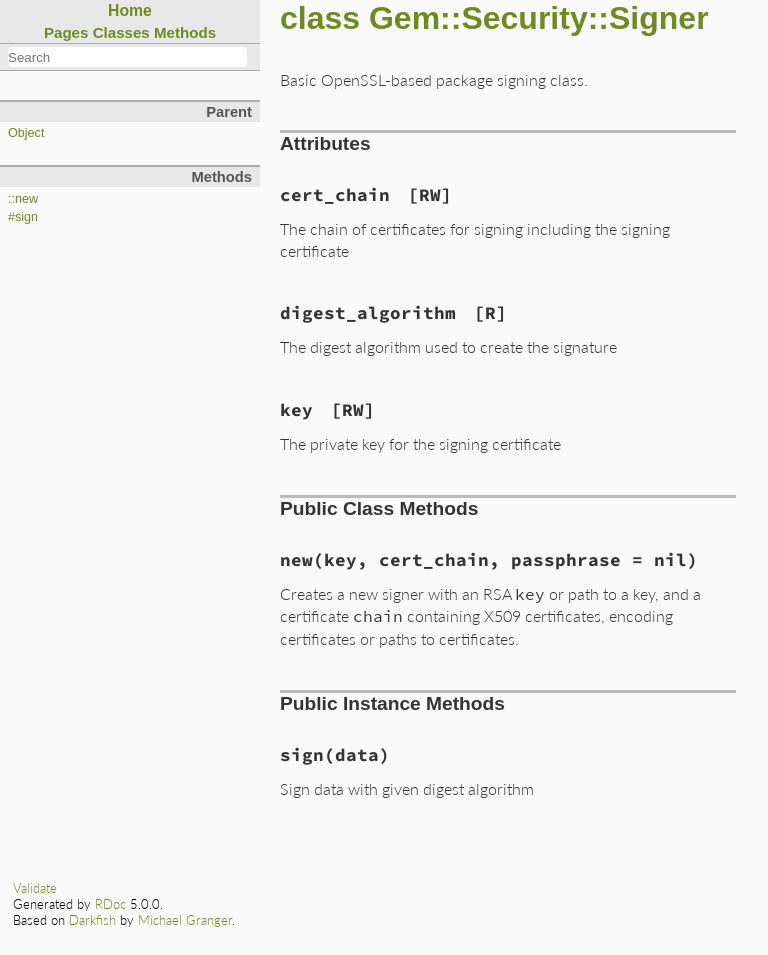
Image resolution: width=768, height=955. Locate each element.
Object (26, 133)
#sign (23, 217)
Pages (66, 32)
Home (130, 10)
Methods (185, 32)
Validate (35, 888)
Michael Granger (185, 920)
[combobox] (127, 57)
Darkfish (92, 920)
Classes (121, 32)
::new (23, 199)
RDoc (110, 904)
